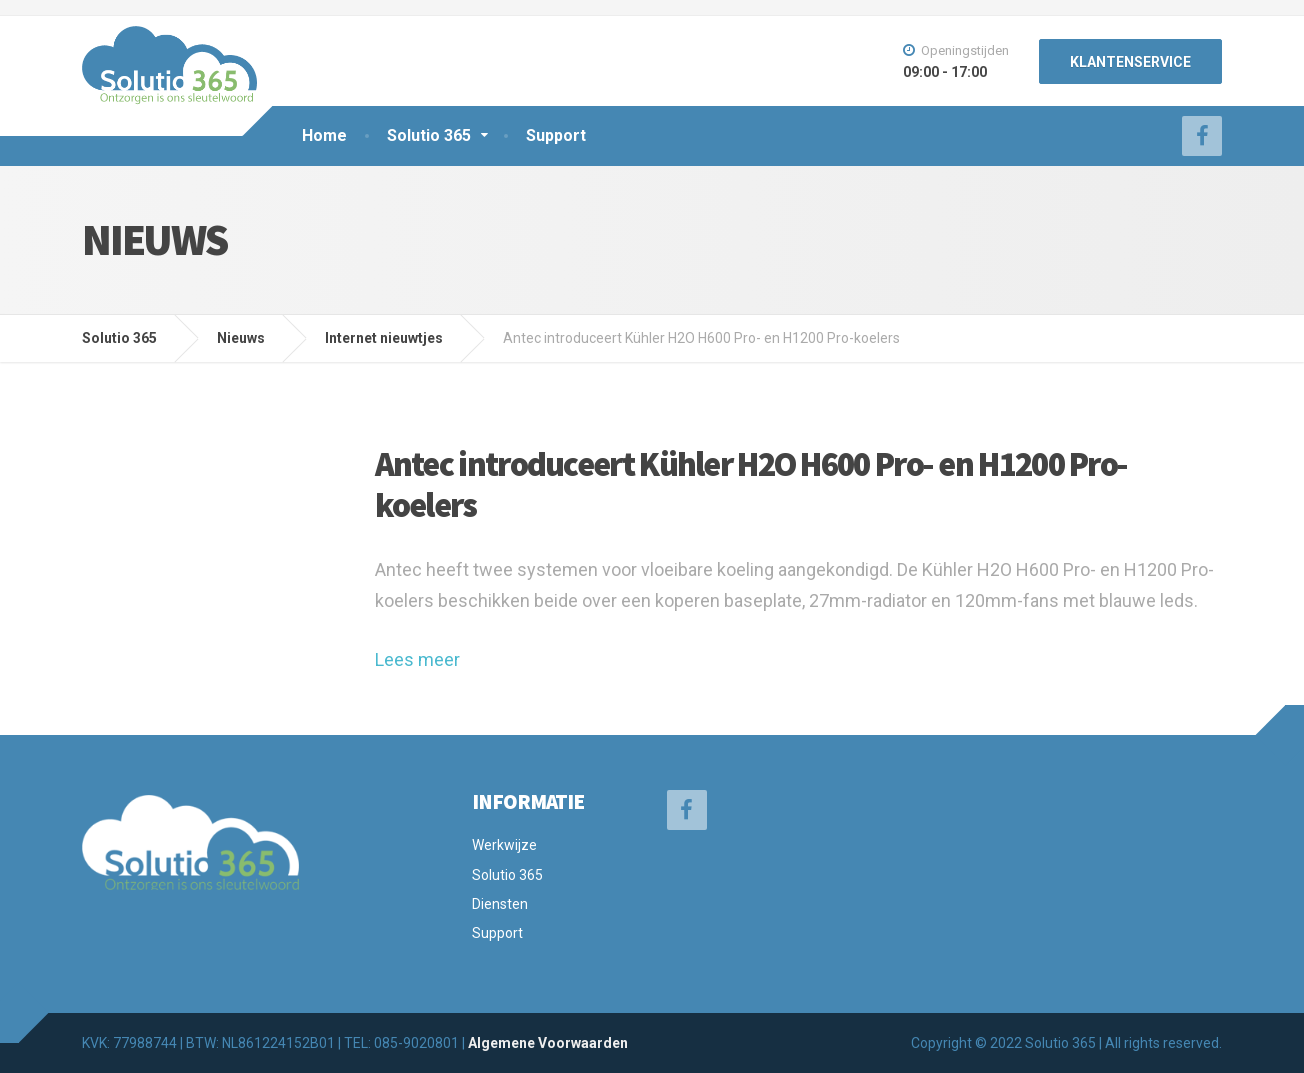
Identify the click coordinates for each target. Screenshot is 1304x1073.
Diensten (500, 904)
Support (556, 135)
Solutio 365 (429, 135)
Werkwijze (504, 845)
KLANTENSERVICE (1130, 62)
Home (324, 135)
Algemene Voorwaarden (548, 1043)
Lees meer (417, 659)
